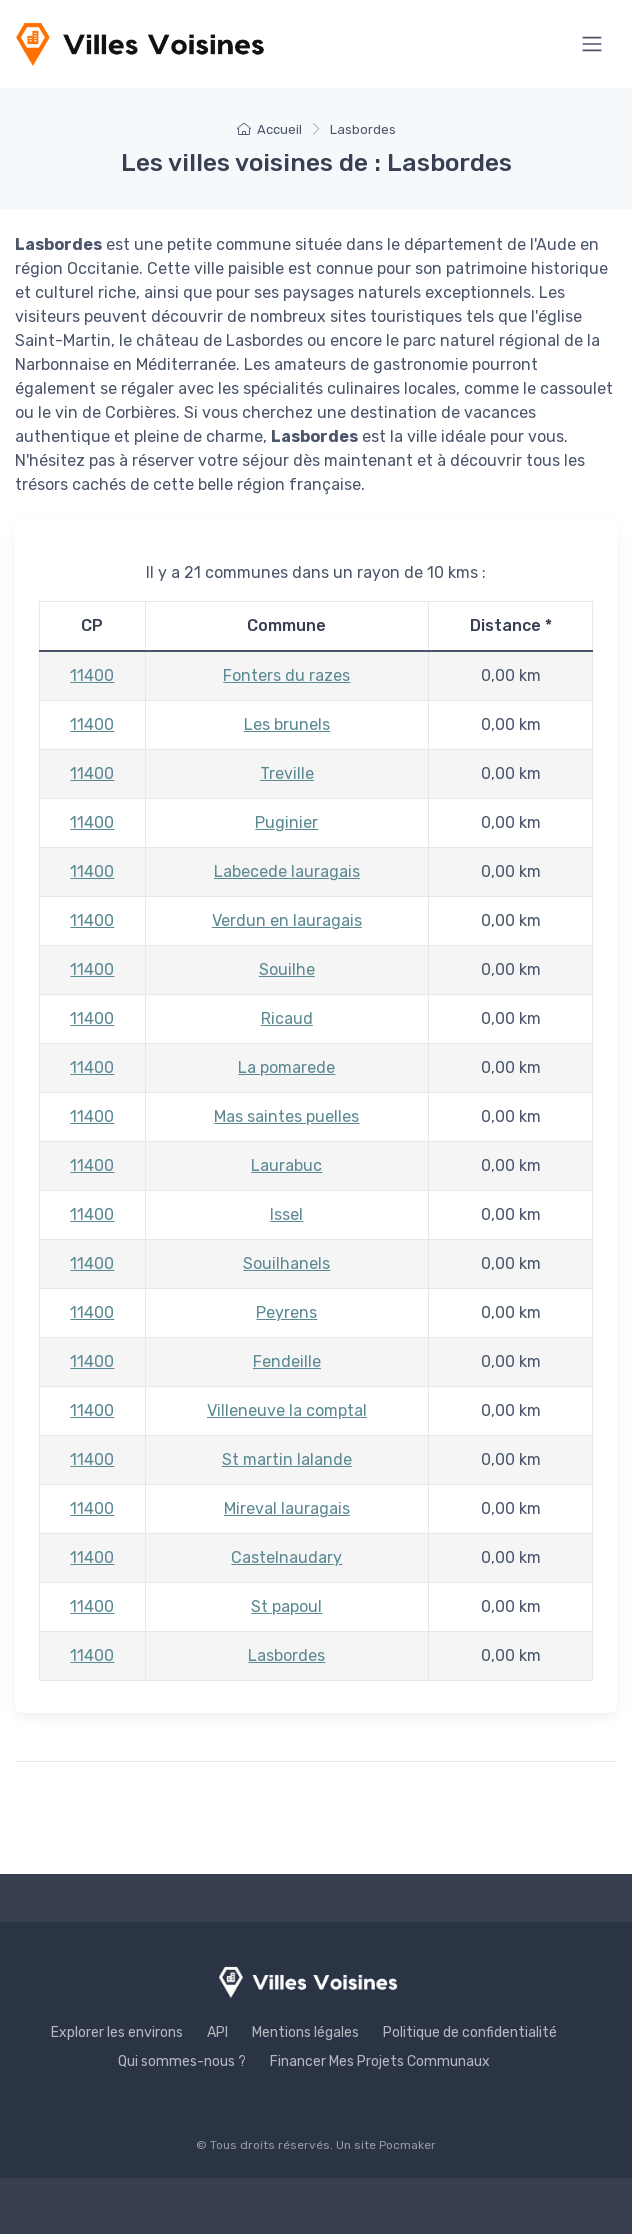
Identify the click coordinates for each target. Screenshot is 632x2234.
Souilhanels (286, 1263)
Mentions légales (305, 2032)
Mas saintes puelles (286, 1116)
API (217, 2032)
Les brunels (287, 724)
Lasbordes (286, 1655)
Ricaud (287, 1018)
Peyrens (286, 1312)
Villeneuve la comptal (287, 1410)
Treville (287, 773)
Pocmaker (407, 2145)
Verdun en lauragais (287, 920)
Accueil (269, 129)
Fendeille (287, 1361)
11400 (92, 675)
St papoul (286, 1606)
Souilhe (287, 969)
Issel (286, 1214)
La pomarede (286, 1067)
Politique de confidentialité (470, 2032)
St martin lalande (287, 1459)
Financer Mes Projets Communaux (380, 2061)
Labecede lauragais (287, 871)
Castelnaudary (286, 1557)
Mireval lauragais (287, 1508)
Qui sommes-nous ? (182, 2061)
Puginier (286, 822)
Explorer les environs (117, 2032)
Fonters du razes (286, 675)
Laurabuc (286, 1165)
